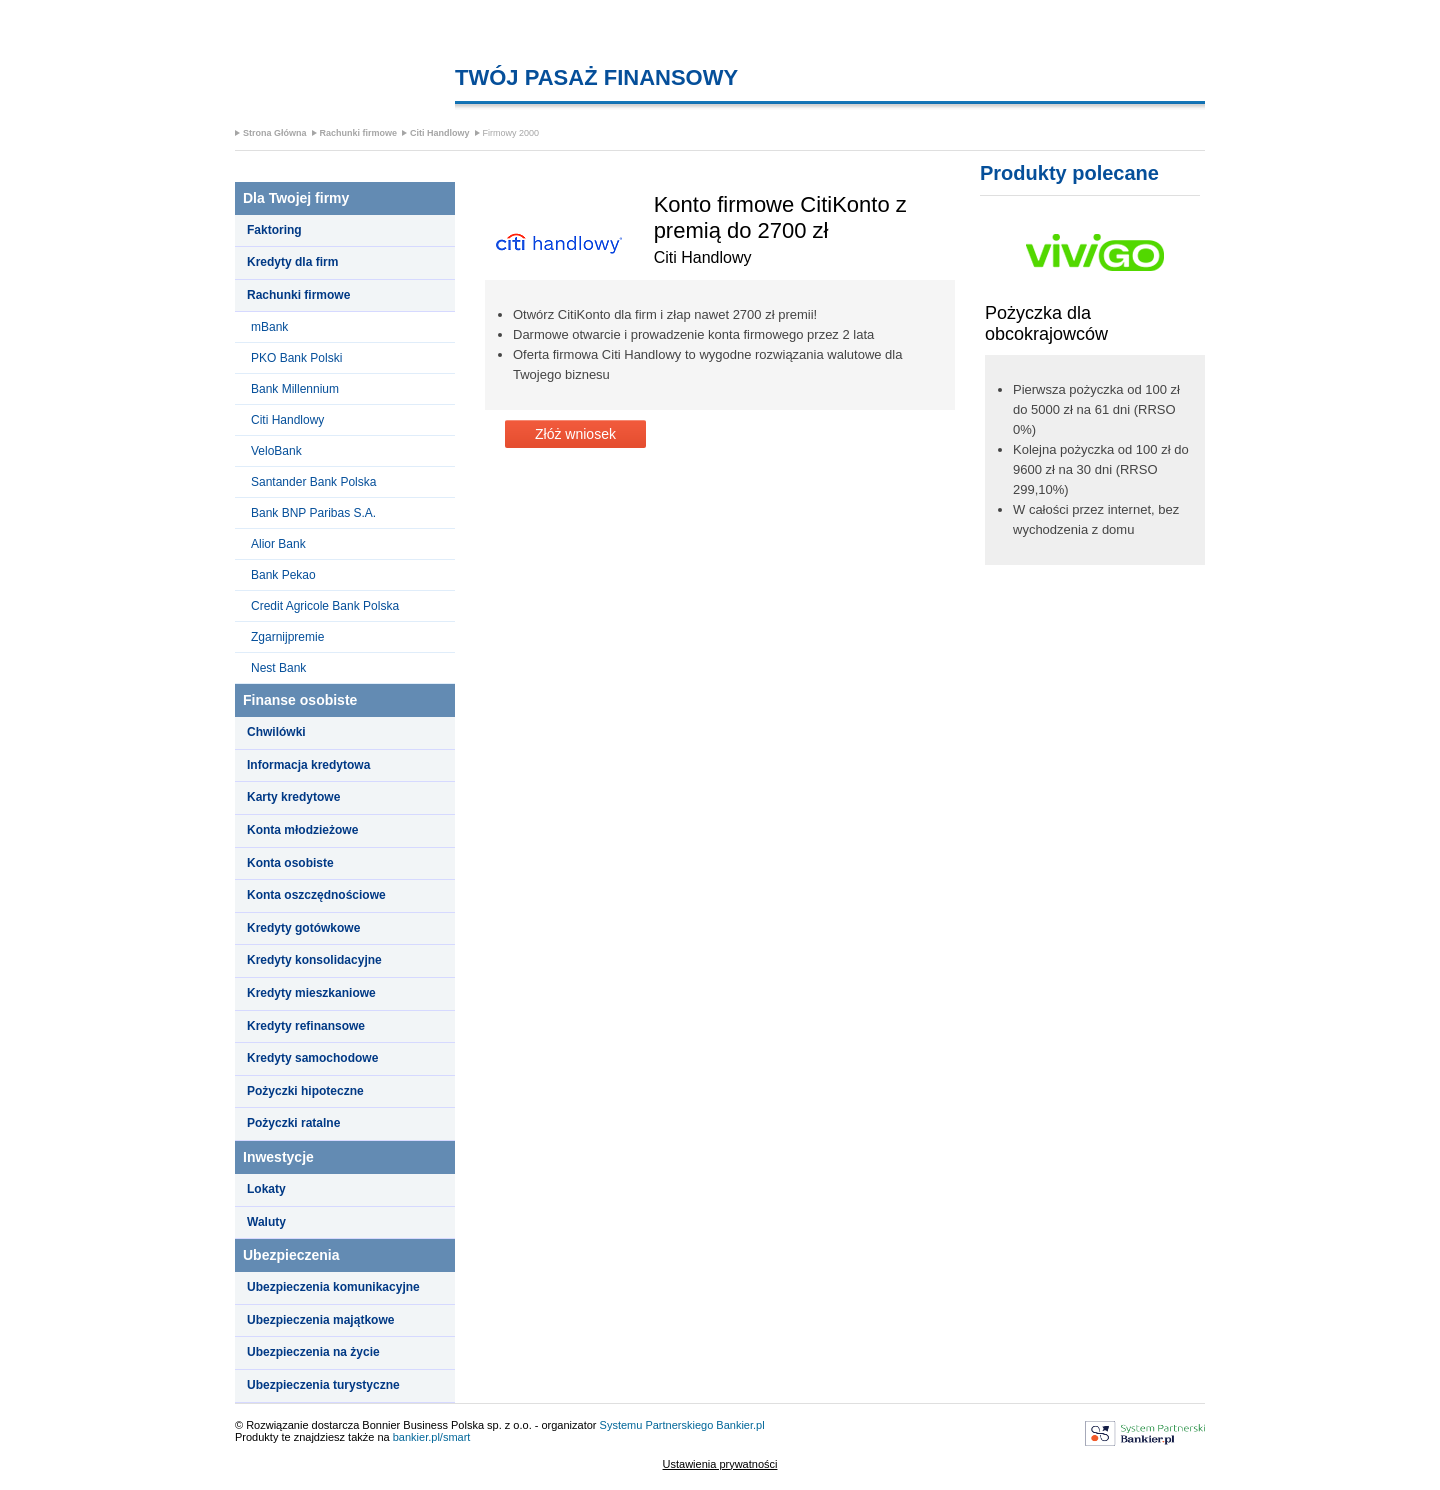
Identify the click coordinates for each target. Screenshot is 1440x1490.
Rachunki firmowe (359, 133)
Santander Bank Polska (313, 482)
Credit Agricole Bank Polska (325, 606)
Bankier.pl (740, 1425)
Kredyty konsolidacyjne (314, 960)
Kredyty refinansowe (306, 1026)
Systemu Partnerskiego (657, 1425)
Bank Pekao (283, 575)
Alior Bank (278, 544)
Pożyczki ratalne (293, 1123)
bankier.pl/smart (432, 1437)
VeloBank (276, 451)
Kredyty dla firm (292, 262)
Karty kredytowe (293, 797)
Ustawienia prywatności (720, 1464)
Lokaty (266, 1189)
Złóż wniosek (575, 434)
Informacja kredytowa (308, 765)
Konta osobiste (290, 863)
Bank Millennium (295, 389)
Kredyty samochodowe (312, 1058)
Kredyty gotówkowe (303, 928)
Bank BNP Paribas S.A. (313, 513)
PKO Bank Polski (296, 358)
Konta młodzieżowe (302, 830)
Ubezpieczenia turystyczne (323, 1385)
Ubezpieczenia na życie (313, 1352)
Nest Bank (278, 668)
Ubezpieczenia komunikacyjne (333, 1287)
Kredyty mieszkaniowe (311, 993)
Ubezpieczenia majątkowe (320, 1320)
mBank (269, 327)
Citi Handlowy (440, 133)
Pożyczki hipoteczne (305, 1091)
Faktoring (274, 230)
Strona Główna (275, 133)
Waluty (266, 1222)
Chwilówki (276, 732)
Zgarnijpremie (287, 637)
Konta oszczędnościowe (316, 895)
